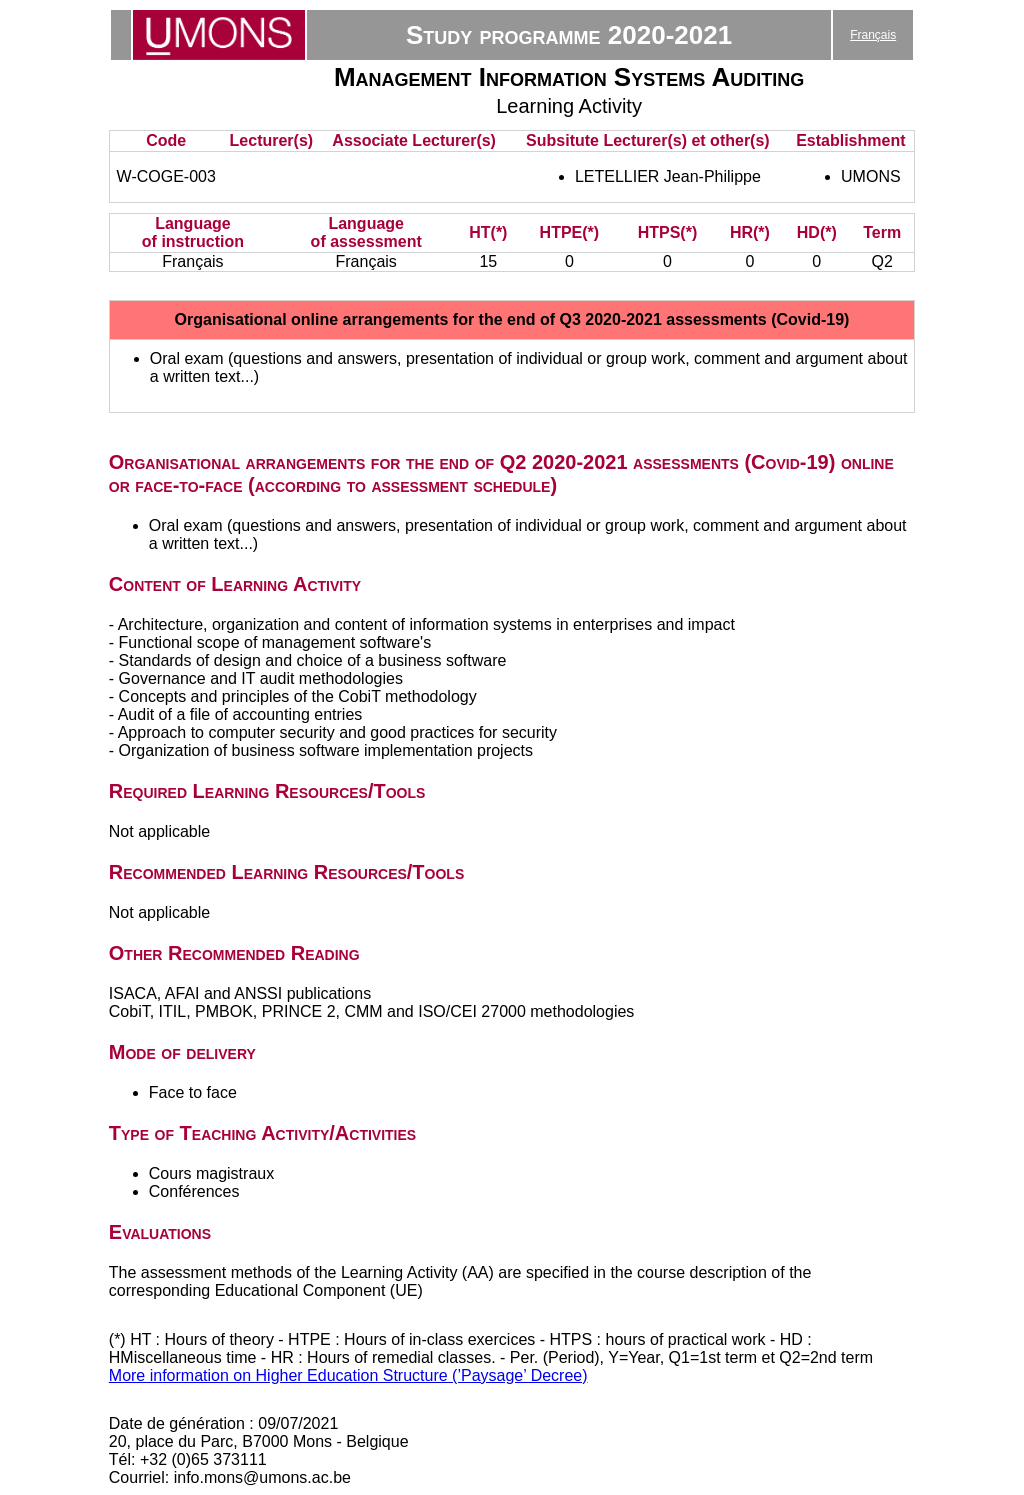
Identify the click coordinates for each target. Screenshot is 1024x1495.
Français (873, 35)
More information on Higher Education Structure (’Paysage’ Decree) (348, 1375)
